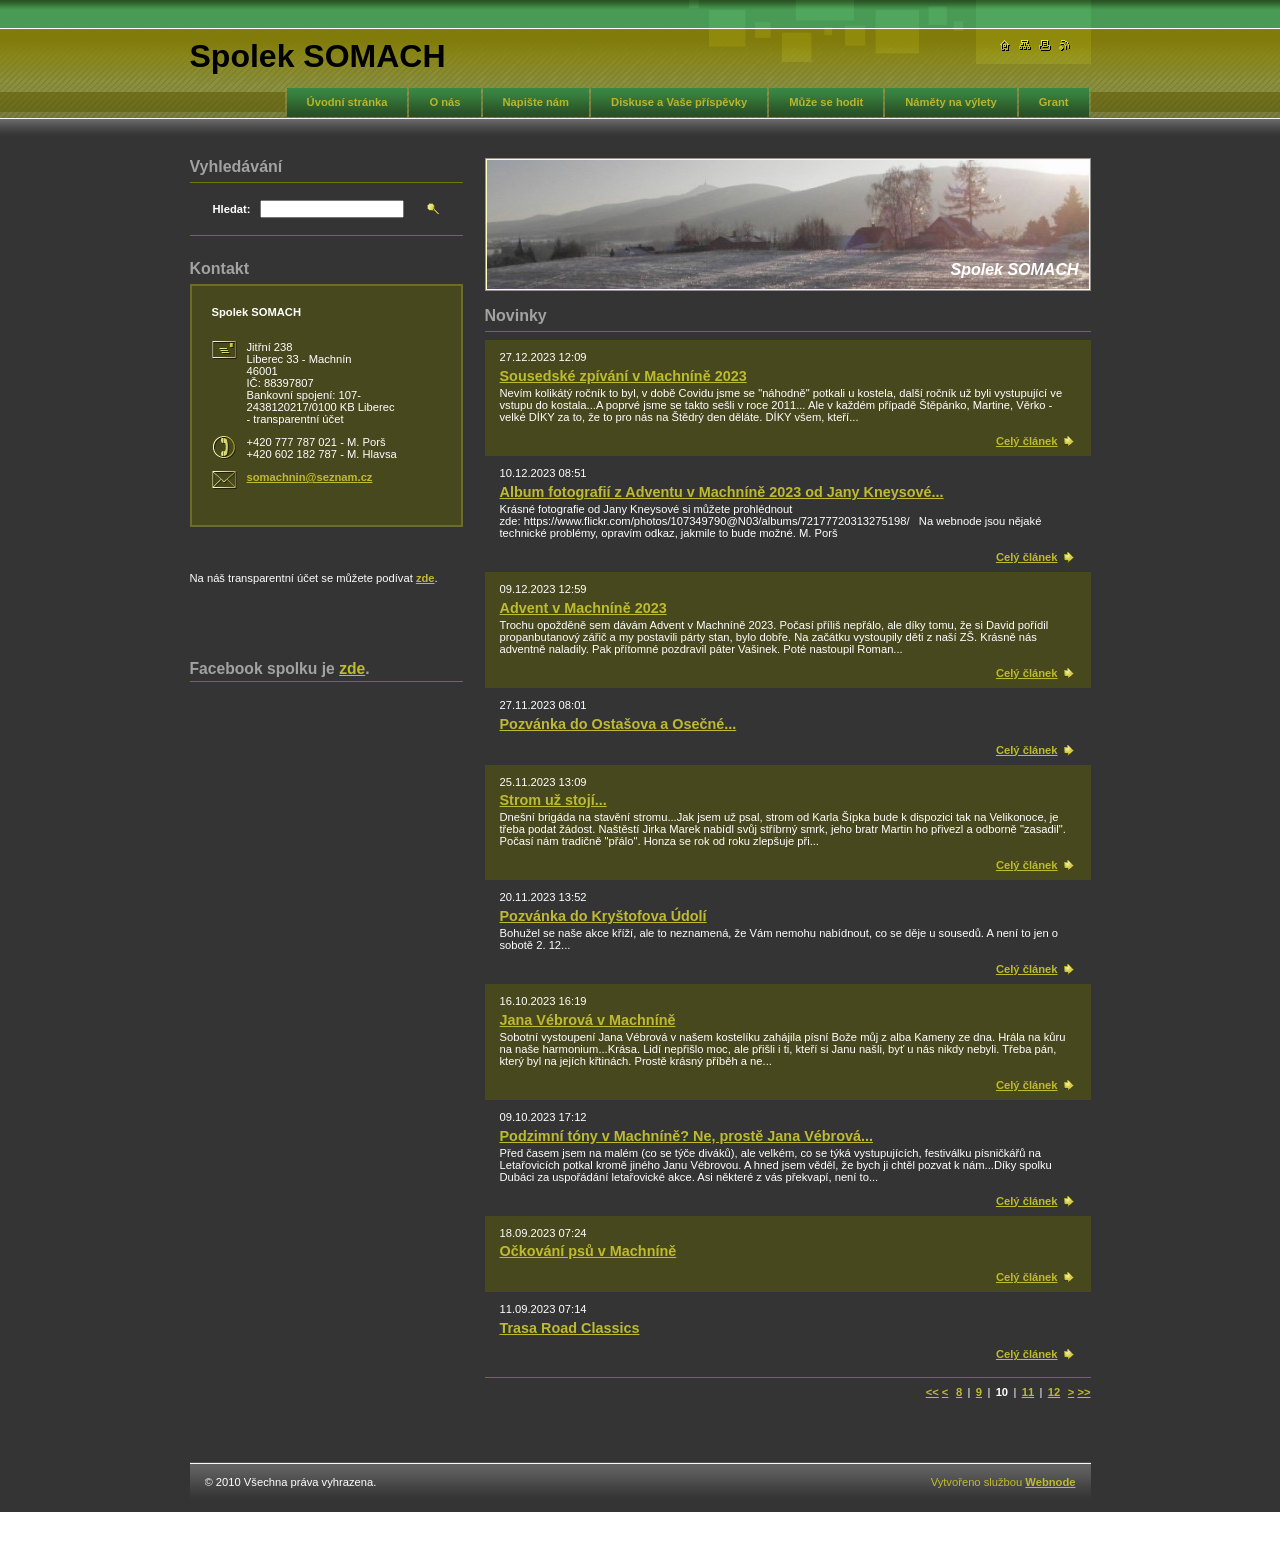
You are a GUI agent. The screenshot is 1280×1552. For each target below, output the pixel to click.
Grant (1054, 102)
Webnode (1050, 1482)
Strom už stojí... (553, 800)
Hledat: (232, 209)
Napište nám (536, 102)
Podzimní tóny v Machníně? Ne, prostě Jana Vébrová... (686, 1136)
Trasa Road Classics (570, 1328)
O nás (444, 102)
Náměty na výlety (950, 102)
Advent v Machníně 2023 (583, 608)
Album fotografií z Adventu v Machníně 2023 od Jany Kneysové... (722, 492)
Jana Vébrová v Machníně (588, 1020)
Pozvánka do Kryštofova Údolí (603, 916)
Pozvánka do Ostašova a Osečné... (618, 724)
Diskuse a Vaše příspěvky (679, 102)
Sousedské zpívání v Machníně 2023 (623, 376)
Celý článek (1027, 441)
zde (425, 578)
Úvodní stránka (347, 102)
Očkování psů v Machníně (588, 1251)
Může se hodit (826, 102)
